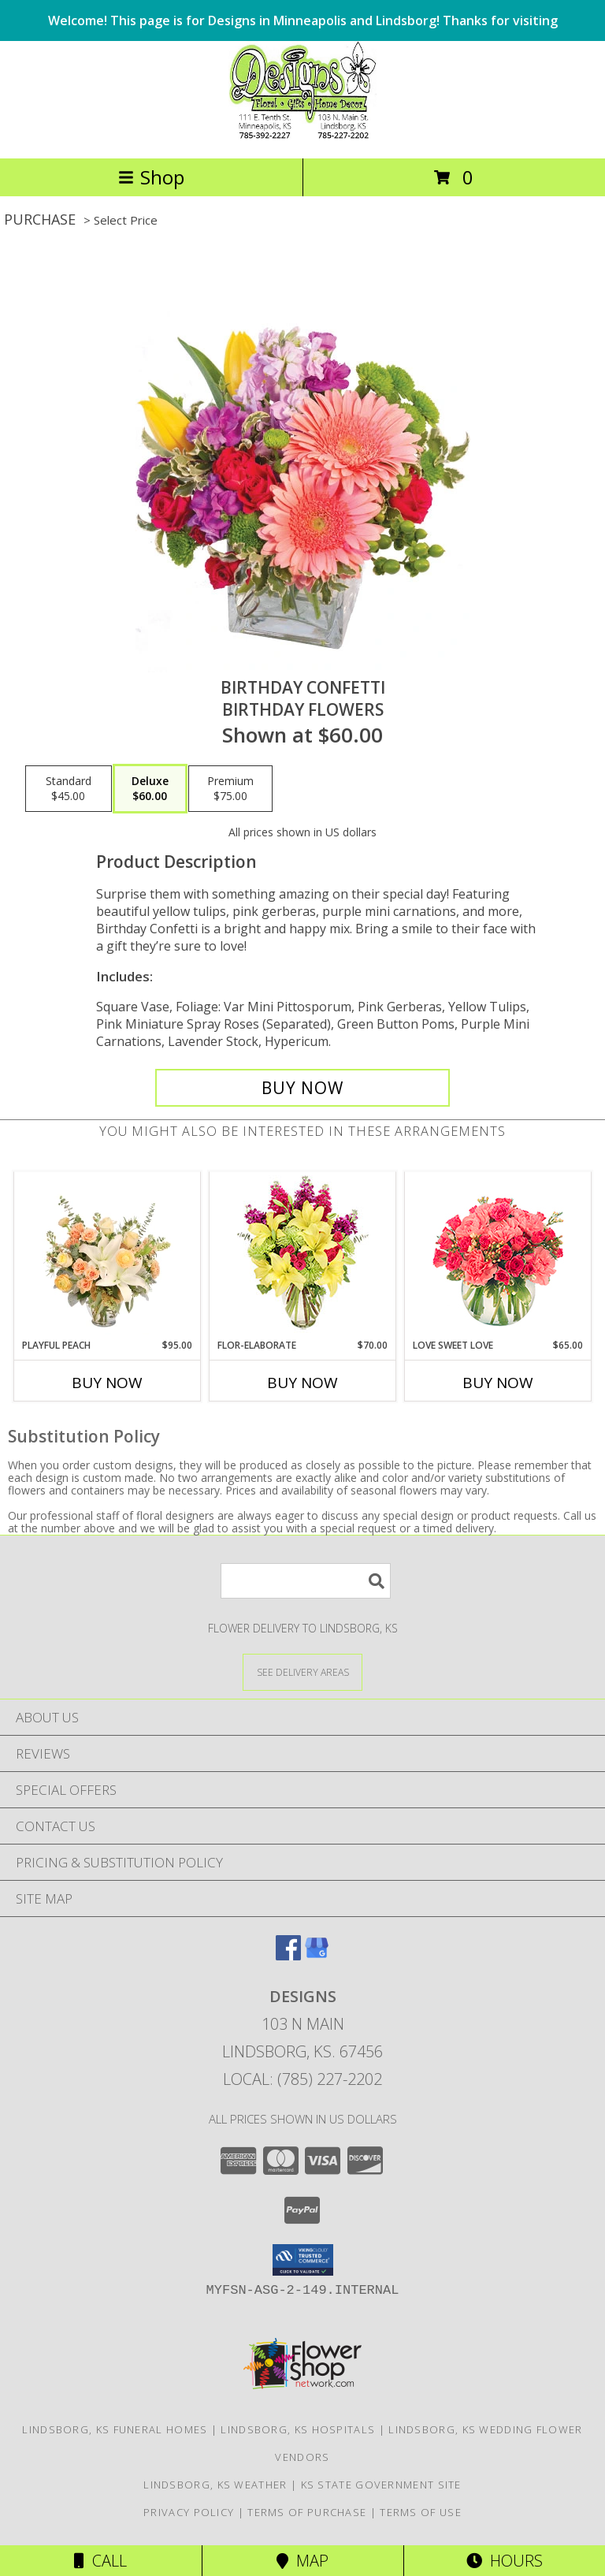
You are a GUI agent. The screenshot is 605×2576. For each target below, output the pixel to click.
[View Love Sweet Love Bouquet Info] (498, 1255)
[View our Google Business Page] (316, 1955)
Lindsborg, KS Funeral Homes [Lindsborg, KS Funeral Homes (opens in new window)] (114, 2429)
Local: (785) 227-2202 (302, 2079)
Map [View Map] (302, 2560)
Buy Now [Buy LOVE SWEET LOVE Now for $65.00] (497, 1382)
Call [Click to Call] (100, 2560)
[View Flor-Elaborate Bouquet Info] (303, 1255)
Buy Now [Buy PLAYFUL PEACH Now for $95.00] (107, 1382)
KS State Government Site (381, 2484)
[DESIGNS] (302, 135)
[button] (303, 2260)
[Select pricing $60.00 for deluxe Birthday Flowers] (150, 789)
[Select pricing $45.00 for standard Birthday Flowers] (68, 789)
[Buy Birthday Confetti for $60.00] (302, 1088)
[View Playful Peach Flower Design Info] (107, 1255)
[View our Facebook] (288, 1955)
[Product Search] (306, 1581)
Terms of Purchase (306, 2512)
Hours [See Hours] (504, 2560)
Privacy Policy (188, 2512)
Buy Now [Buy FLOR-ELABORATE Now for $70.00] (302, 1382)
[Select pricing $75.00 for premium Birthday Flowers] (230, 789)
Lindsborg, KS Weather (215, 2484)
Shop (151, 177)
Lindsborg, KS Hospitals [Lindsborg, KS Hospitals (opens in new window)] (298, 2429)
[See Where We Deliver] (302, 1671)
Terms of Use (421, 2512)
